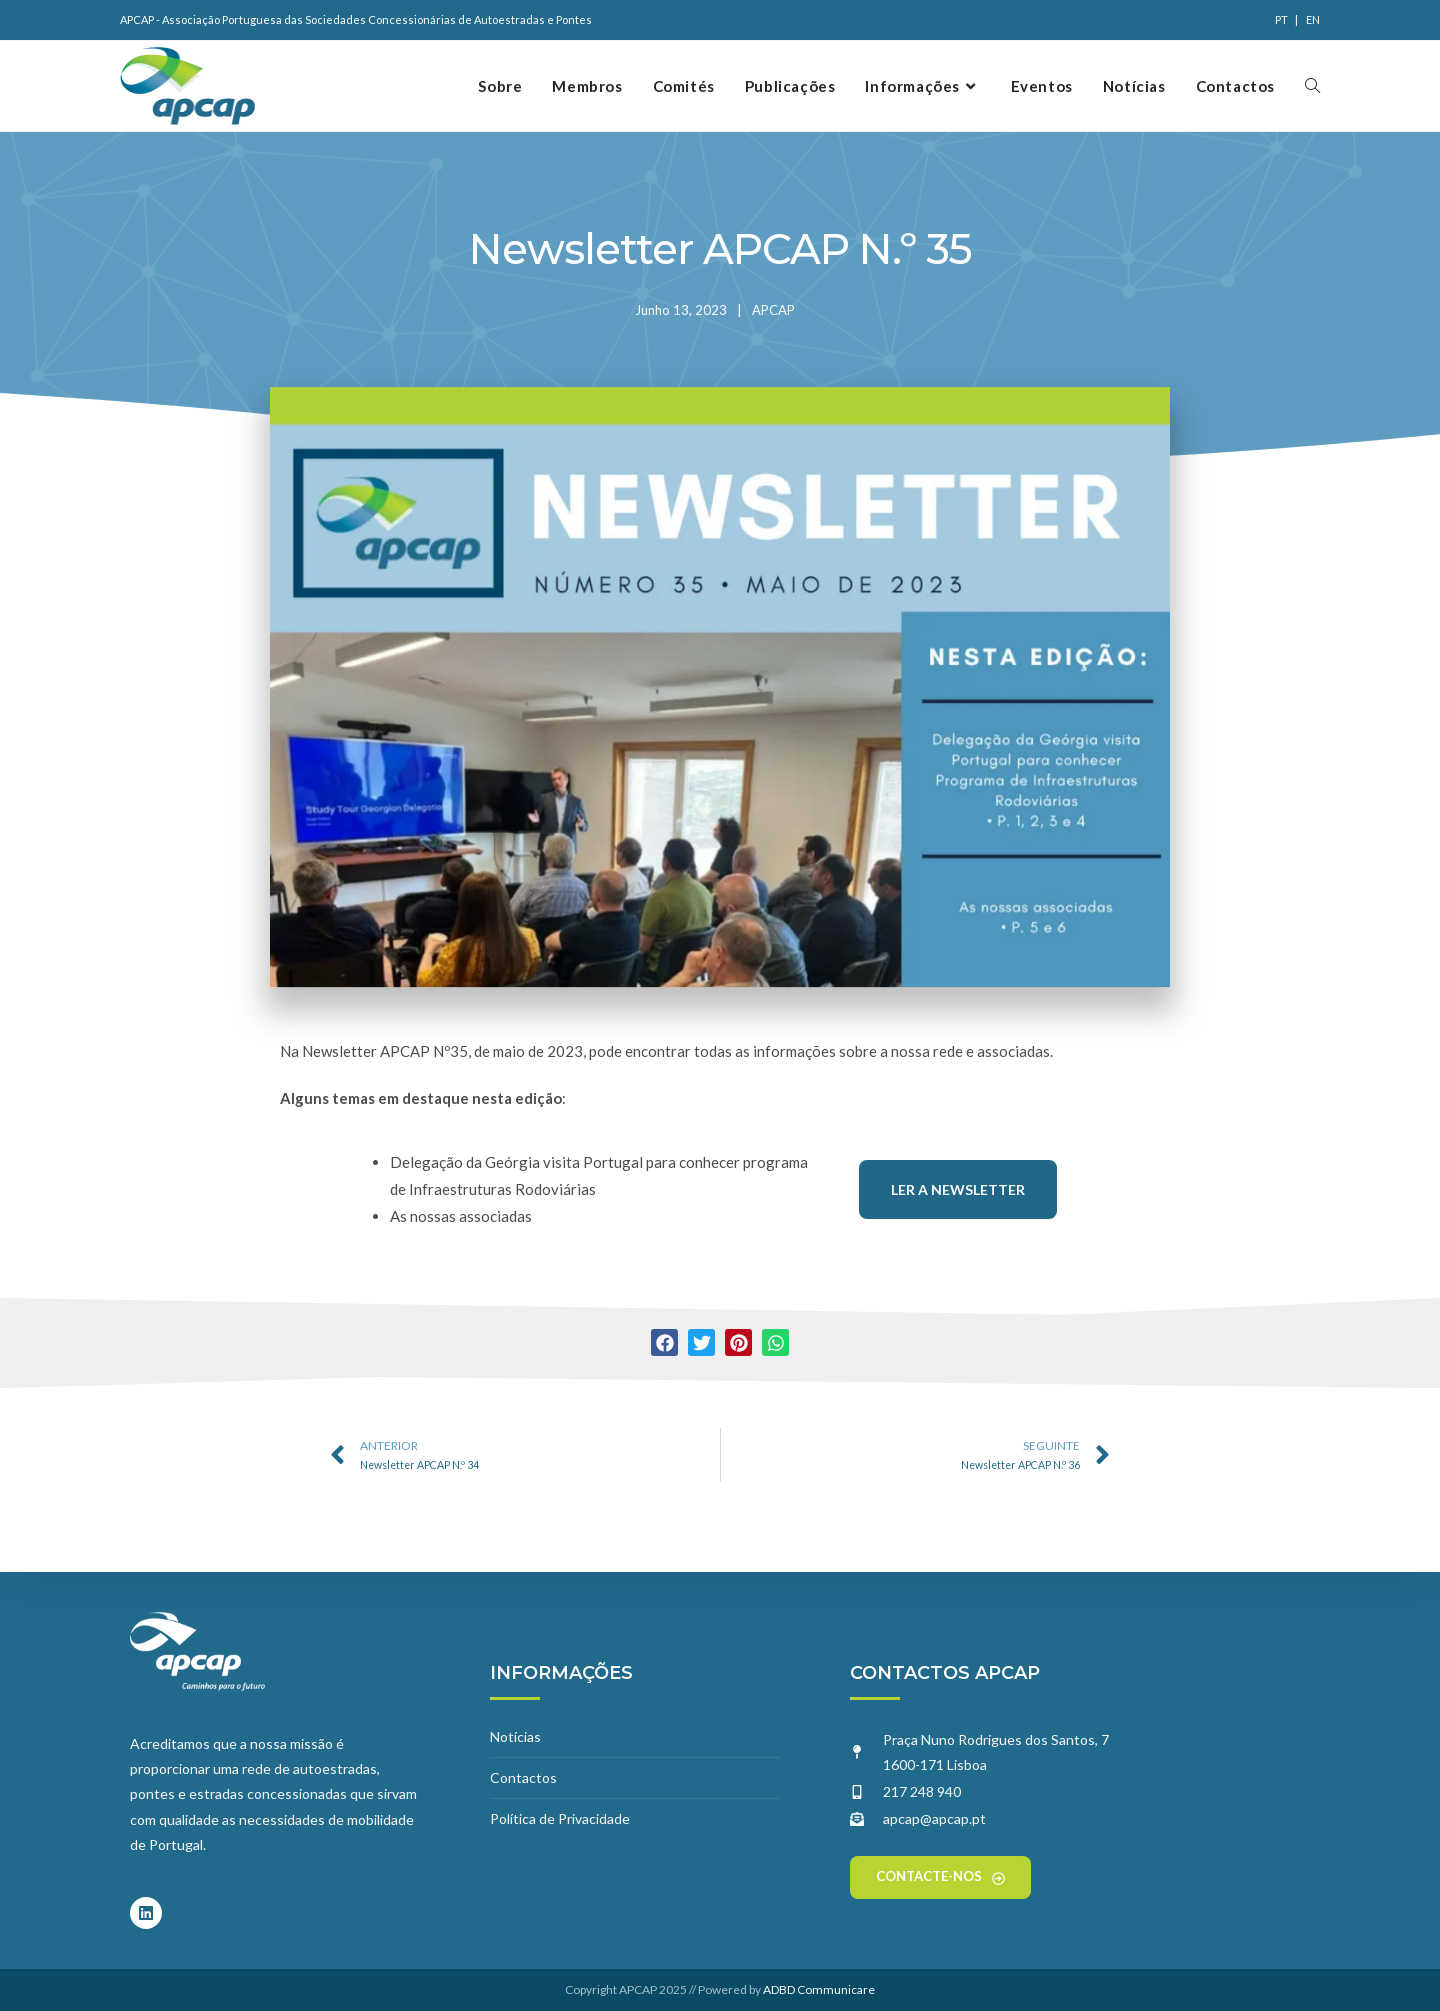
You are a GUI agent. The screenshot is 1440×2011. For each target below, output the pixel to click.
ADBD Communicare (819, 1989)
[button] (664, 1342)
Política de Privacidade (560, 1818)
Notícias (515, 1736)
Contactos (523, 1777)
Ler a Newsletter (958, 1189)
